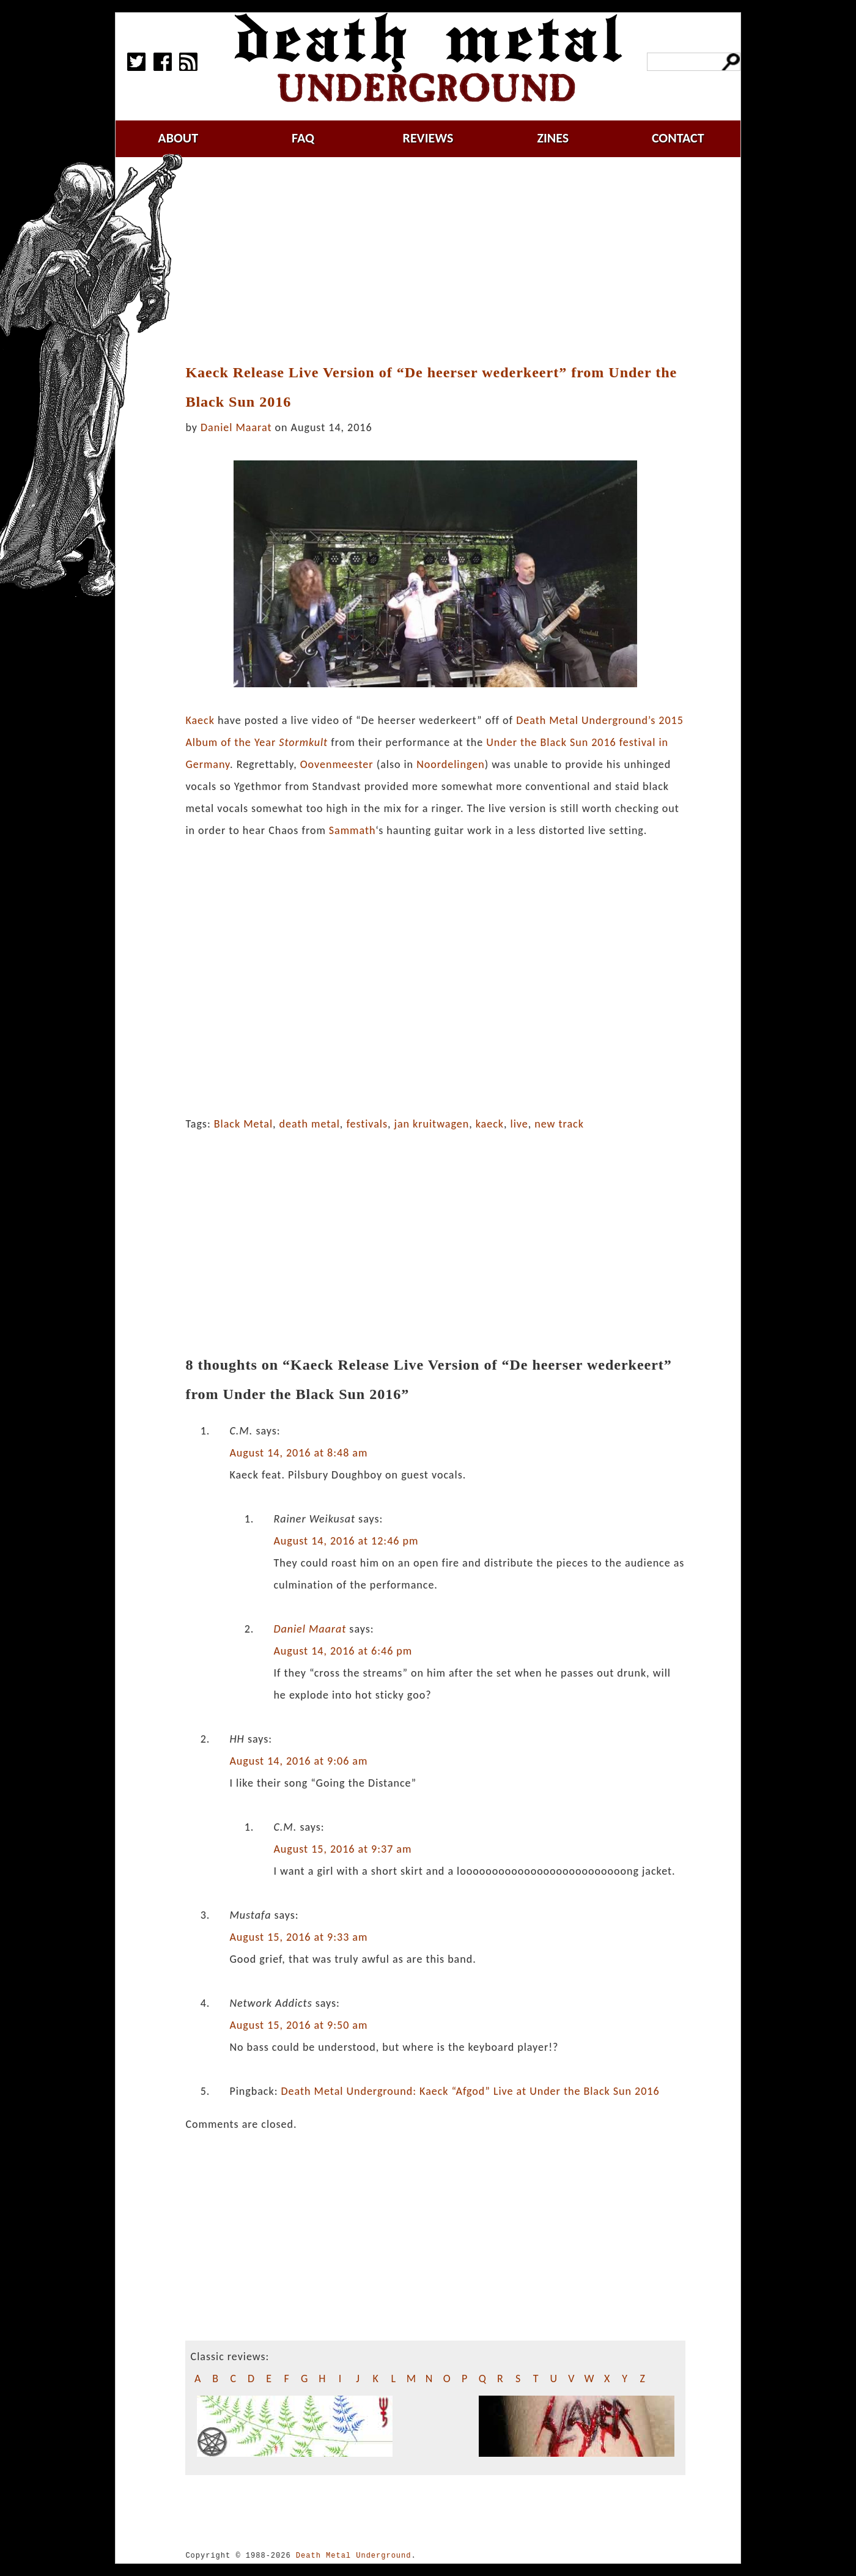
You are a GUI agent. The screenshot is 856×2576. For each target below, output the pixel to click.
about (178, 138)
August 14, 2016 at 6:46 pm (342, 1651)
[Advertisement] (442, 261)
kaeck (490, 1124)
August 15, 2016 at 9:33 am (298, 1937)
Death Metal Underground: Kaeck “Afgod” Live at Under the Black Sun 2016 (470, 2091)
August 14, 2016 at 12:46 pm (345, 1541)
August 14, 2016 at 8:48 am (298, 1453)
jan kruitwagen (432, 1124)
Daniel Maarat (236, 427)
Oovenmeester (337, 764)
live (519, 1124)
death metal (309, 1124)
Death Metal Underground (353, 2555)
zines (553, 138)
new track (559, 1124)
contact (678, 138)
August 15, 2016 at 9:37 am (342, 1849)
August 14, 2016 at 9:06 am (298, 1761)
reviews (428, 138)
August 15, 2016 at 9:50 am (298, 2025)
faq (303, 138)
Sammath (352, 830)
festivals (367, 1124)
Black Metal (243, 1124)
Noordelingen (450, 764)
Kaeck (199, 720)
